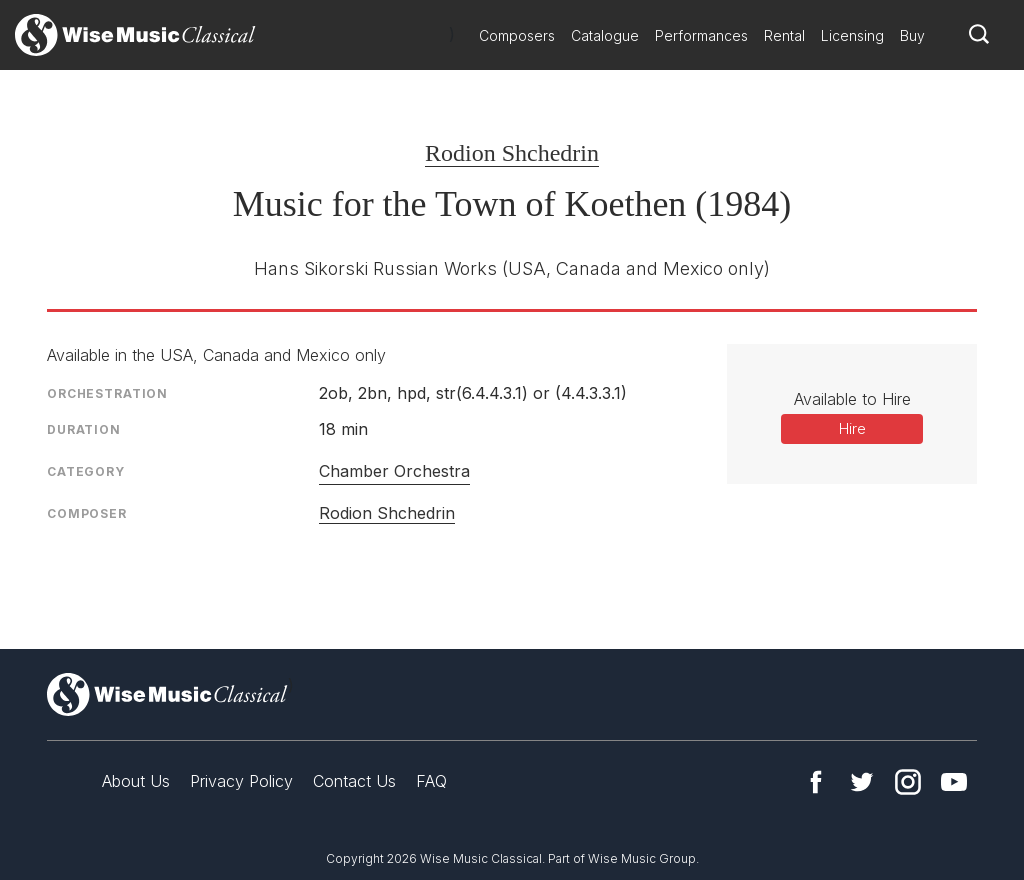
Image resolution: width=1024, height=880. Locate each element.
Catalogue (605, 35)
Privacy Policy (241, 781)
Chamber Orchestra (394, 471)
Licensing (852, 35)
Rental (784, 35)
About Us (136, 781)
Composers (517, 35)
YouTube (954, 782)
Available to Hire (852, 399)
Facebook (816, 782)
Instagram (908, 782)
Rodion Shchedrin (512, 153)
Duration (84, 429)
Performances (701, 35)
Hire (852, 428)
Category (86, 471)
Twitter (862, 782)
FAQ (431, 781)
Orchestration (107, 393)
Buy (912, 35)
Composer (87, 513)
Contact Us (354, 781)
